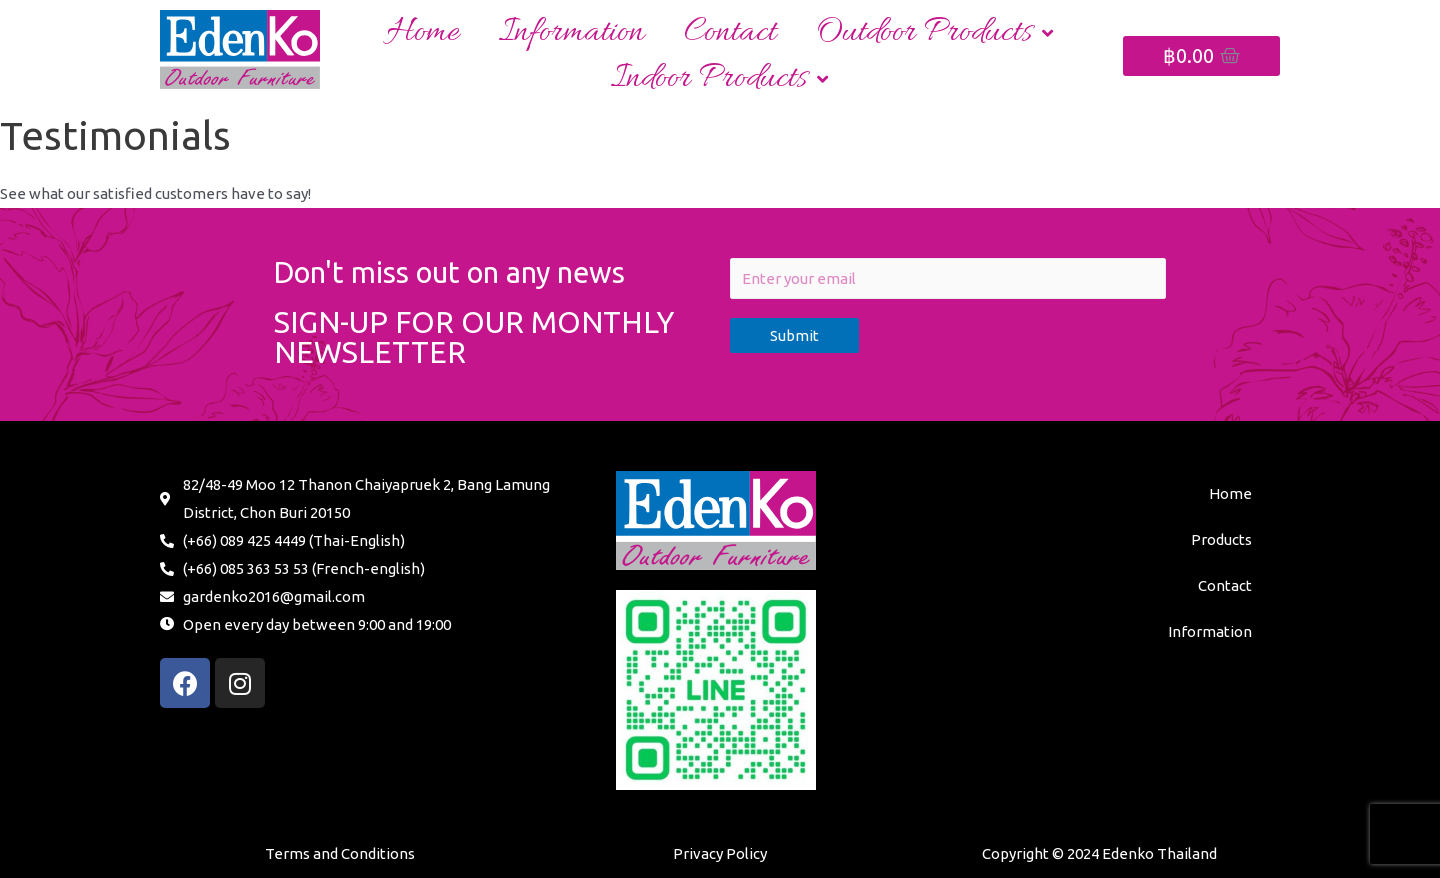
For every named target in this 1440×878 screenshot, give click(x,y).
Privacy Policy (720, 853)
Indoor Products (719, 78)
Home (423, 32)
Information (571, 32)
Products (1221, 539)
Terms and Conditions (340, 853)
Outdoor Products (934, 32)
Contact (730, 32)
